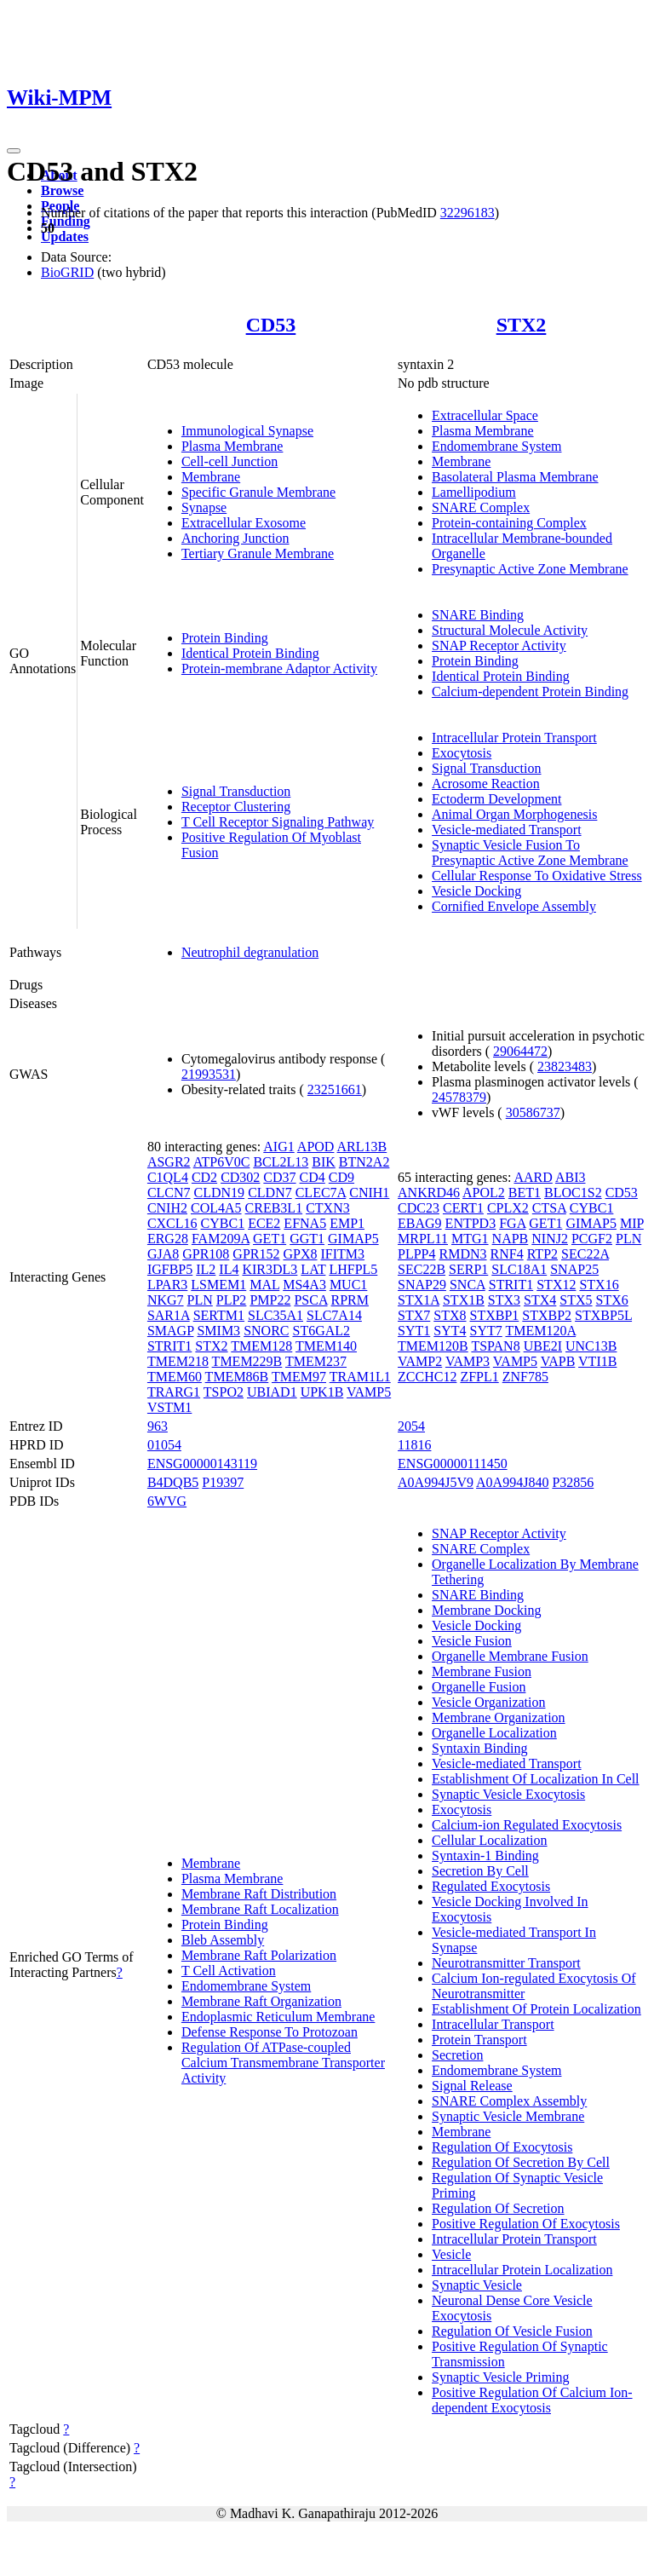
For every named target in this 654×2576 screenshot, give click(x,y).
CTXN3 (328, 1208)
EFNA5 (305, 1223)
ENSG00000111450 (453, 1463)
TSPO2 (224, 1392)
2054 (411, 1426)
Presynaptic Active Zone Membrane (530, 569)
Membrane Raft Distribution (258, 1894)
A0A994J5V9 (435, 1482)
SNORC (266, 1330)
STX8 (449, 1315)
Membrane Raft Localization (260, 1909)
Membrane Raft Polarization (258, 1955)
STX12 (556, 1284)
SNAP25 (574, 1269)
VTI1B (597, 1361)
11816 (414, 1445)
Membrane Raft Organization (261, 2001)
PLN (200, 1300)
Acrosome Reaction (486, 783)
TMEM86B (237, 1376)
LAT (313, 1269)
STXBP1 (494, 1315)
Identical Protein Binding (250, 653)
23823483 (564, 1066)
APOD (316, 1146)
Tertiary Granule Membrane (257, 553)
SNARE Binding (478, 615)
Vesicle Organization (488, 1702)
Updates (65, 236)
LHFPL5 (353, 1269)
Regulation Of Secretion (498, 2208)
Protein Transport (479, 2039)
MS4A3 (304, 1284)
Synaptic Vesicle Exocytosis (508, 1794)
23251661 (334, 1089)
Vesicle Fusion (472, 1641)
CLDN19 (219, 1192)
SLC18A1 (519, 1269)
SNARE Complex (481, 507)
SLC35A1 (275, 1315)
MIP (632, 1223)
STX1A (418, 1300)
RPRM (350, 1300)
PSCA (310, 1300)
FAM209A (221, 1238)
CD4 (312, 1177)
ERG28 (167, 1238)
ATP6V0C (221, 1162)
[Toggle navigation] (13, 150)
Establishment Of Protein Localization (536, 2009)
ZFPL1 (479, 1376)
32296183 (467, 212)
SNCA (467, 1284)
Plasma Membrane (232, 446)
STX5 (575, 1300)
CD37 (279, 1177)
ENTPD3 (470, 1223)
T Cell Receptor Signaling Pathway (277, 822)
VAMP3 (467, 1361)
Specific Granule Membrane (258, 492)
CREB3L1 (274, 1208)
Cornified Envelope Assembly (514, 906)
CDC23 (418, 1208)
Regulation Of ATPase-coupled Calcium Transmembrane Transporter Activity (283, 2062)
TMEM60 (174, 1376)
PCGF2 (591, 1238)
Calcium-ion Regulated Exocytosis (527, 1825)
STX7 (414, 1315)
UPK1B (322, 1392)
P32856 (573, 1482)
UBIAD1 (272, 1392)
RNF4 (507, 1254)
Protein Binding (224, 638)
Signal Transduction (235, 791)
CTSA (549, 1208)
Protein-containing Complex (509, 523)
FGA (512, 1223)
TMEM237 (316, 1361)
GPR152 (255, 1254)
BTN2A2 (364, 1162)
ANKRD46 (429, 1192)
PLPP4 (416, 1254)
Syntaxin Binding (479, 1748)
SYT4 (449, 1330)
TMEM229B (247, 1361)
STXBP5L (603, 1315)
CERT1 (463, 1208)
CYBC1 (223, 1223)
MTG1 (470, 1238)
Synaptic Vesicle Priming (500, 2377)
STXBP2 (546, 1315)
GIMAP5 (353, 1238)
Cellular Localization (490, 1840)
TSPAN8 (495, 1346)
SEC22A (585, 1254)
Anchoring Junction (235, 538)
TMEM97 (299, 1376)
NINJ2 (549, 1238)
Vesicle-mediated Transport (507, 829)
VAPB (558, 1361)
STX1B (464, 1300)
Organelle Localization (494, 1733)
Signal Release (472, 2085)
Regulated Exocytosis (491, 1886)
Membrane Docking (486, 1610)
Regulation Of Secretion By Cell (521, 2162)
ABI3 (570, 1177)
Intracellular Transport (493, 2024)
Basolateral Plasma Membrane (515, 477)
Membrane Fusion (481, 1671)
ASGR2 (169, 1162)
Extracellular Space (485, 415)
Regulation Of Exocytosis (502, 2147)
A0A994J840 (512, 1482)
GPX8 (300, 1254)
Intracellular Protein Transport (514, 737)
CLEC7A (321, 1192)
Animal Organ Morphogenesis (514, 814)
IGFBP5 (169, 1269)
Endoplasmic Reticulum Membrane (278, 2016)
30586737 (533, 1112)
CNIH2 (167, 1208)
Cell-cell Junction (229, 461)
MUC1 (348, 1284)
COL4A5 (216, 1208)
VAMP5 (369, 1392)
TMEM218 (178, 1361)
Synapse (204, 507)
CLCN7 (169, 1192)
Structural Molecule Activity (510, 630)
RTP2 (542, 1254)
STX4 (540, 1300)
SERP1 (468, 1269)
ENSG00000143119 (202, 1463)
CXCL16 (172, 1223)
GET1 (269, 1238)
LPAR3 (167, 1284)
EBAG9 (420, 1223)
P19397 (223, 1482)
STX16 (598, 1284)
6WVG (166, 1501)
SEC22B (421, 1269)
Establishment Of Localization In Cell (536, 1779)
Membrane (210, 477)
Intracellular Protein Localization (522, 2269)
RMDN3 (463, 1254)
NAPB (510, 1238)
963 (157, 1426)
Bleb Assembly (222, 1940)
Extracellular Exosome (243, 523)
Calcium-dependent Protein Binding (530, 691)
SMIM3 (218, 1330)
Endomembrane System (496, 446)
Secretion (457, 2055)
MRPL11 (423, 1238)
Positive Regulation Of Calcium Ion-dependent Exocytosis (532, 2400)
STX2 (521, 325)
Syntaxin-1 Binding (485, 1855)
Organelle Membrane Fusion (510, 1656)
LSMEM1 (218, 1284)
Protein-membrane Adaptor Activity (279, 668)
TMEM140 (326, 1346)
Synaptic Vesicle (477, 2285)
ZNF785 (525, 1376)
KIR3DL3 (269, 1269)
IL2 (205, 1269)
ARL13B (362, 1146)
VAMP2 (420, 1361)
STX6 (612, 1300)
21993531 (208, 1074)
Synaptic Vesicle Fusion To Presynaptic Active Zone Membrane (530, 852)
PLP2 (231, 1300)
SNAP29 (422, 1284)
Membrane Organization (498, 1717)
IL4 (228, 1269)
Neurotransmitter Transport (506, 1963)
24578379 (459, 1097)
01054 (164, 1445)
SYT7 (486, 1330)
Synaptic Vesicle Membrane (508, 2116)
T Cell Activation (228, 1970)
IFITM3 (343, 1254)
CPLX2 (508, 1208)
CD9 (341, 1177)
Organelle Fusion (478, 1687)
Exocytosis (461, 753)
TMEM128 (261, 1346)
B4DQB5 (172, 1482)
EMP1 (347, 1223)
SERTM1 (218, 1315)
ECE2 (264, 1223)
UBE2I (543, 1346)
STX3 (504, 1300)
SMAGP (170, 1330)
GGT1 (307, 1238)
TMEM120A (540, 1330)
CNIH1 (369, 1192)
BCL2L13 (280, 1162)
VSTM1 (169, 1407)
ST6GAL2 (321, 1330)
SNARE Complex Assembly (509, 2101)
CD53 (271, 325)
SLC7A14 (334, 1315)
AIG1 (278, 1146)
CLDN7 (270, 1192)
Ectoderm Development (496, 799)
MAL (264, 1284)
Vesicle (451, 2254)
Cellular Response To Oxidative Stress (537, 875)
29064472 (520, 1051)
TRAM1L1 (360, 1376)
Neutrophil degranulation (249, 952)
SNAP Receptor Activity (499, 645)
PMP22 (270, 1300)
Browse (62, 190)
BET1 (524, 1192)
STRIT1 (169, 1346)
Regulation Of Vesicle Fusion (512, 2331)
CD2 (204, 1177)
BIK (324, 1162)
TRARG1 (173, 1392)
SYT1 (414, 1330)
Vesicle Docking (476, 891)
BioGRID (67, 272)
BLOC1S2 (573, 1192)
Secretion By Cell (480, 1871)
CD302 (240, 1177)
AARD (532, 1177)
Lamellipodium (474, 492)
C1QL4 (167, 1177)
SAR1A (168, 1315)
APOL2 (483, 1192)
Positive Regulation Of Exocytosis (526, 2223)
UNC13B (591, 1346)
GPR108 (205, 1254)
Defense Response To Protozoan (269, 2032)
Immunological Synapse (247, 431)
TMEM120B (433, 1346)
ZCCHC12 (427, 1376)
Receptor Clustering (235, 806)
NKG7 (165, 1300)
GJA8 (163, 1254)
